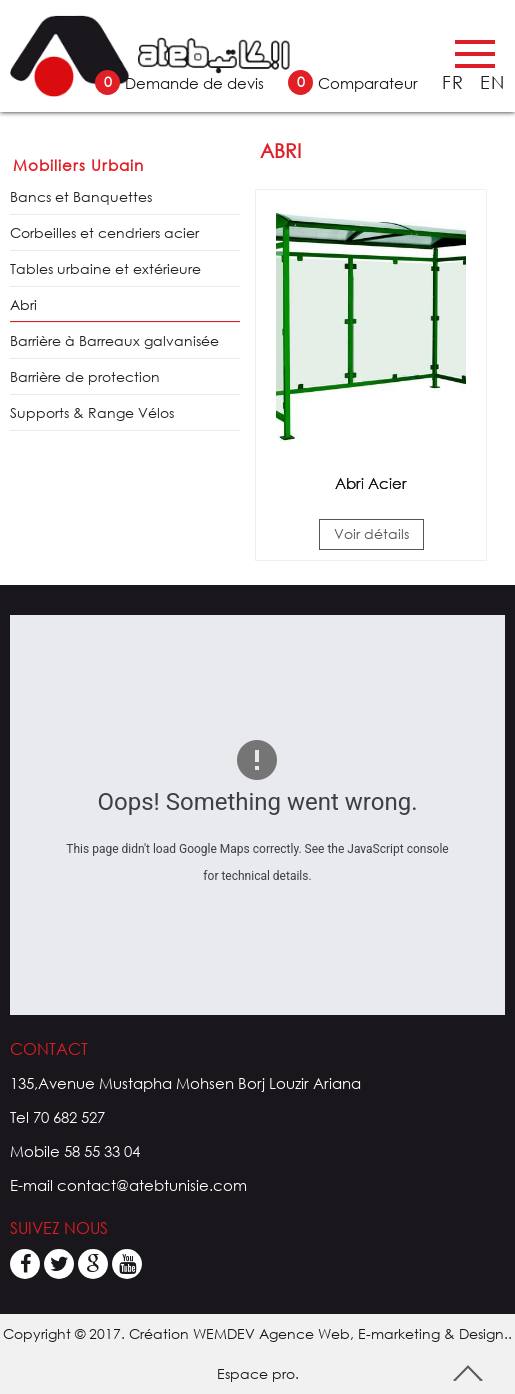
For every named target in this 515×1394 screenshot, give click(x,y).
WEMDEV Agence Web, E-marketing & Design (348, 1333)
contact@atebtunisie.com (152, 1185)
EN (492, 82)
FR (456, 82)
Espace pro (256, 1373)
